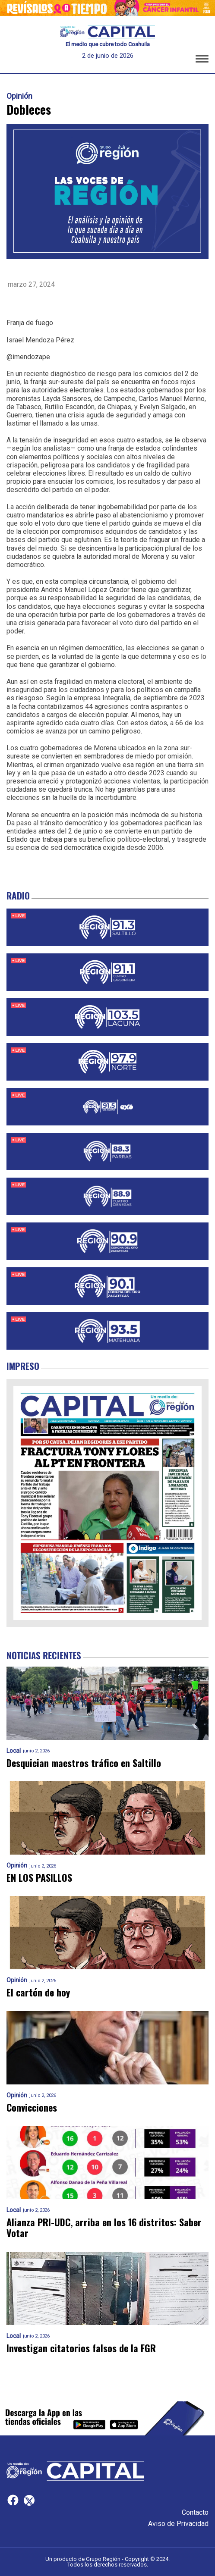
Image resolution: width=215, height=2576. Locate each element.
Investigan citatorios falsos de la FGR (81, 2348)
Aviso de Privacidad (178, 2524)
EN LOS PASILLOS (39, 1877)
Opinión (19, 96)
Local (13, 1751)
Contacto (195, 2512)
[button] (202, 60)
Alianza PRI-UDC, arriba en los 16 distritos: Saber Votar (104, 2228)
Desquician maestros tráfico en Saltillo (83, 1763)
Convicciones (31, 2107)
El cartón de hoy (38, 1992)
